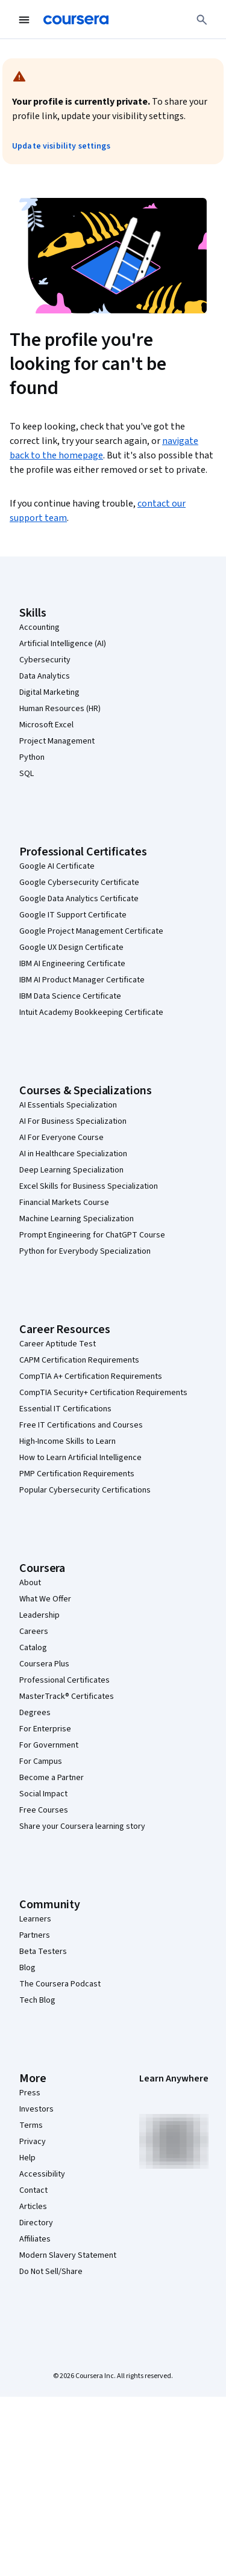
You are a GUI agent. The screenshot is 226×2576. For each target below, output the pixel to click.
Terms (31, 2125)
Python (32, 757)
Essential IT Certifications (65, 1409)
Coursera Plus (44, 1664)
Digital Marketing (49, 692)
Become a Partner (51, 1778)
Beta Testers (43, 1952)
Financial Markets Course (64, 1203)
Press (29, 2093)
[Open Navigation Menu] (24, 19)
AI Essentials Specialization (68, 1105)
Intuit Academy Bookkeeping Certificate (91, 1012)
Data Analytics (44, 676)
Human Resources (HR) (60, 709)
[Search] (201, 19)
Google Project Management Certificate (91, 931)
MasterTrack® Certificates (66, 1696)
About (30, 1583)
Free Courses (43, 1810)
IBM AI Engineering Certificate (72, 964)
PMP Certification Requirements (76, 1474)
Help (27, 2158)
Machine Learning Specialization (76, 1219)
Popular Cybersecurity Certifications (85, 1490)
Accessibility (42, 2174)
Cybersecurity (45, 660)
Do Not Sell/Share (51, 2272)
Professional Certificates (64, 1680)
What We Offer (45, 1599)
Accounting (39, 627)
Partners (34, 1935)
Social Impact (43, 1794)
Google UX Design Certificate (71, 947)
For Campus (40, 1761)
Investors (36, 2109)
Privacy (32, 2142)
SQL (26, 774)
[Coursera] (75, 19)
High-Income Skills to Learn (67, 1441)
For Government (48, 1745)
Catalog (33, 1648)
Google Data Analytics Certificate (79, 899)
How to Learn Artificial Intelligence (80, 1458)
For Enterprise (45, 1729)
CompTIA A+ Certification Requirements (90, 1376)
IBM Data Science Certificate (70, 996)
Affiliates (35, 2239)
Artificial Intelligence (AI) (62, 644)
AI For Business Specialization (73, 1121)
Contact (33, 2190)
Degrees (35, 1713)
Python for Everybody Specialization (85, 1251)
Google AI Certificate (57, 866)
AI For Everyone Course (61, 1138)
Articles (33, 2207)
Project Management (57, 741)
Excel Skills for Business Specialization (88, 1186)
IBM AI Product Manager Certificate (82, 980)
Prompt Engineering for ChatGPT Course (92, 1235)
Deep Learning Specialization (71, 1170)
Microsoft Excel (46, 725)
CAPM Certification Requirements (79, 1360)
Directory (36, 2223)
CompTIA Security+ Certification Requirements (103, 1393)
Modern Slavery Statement (67, 2255)
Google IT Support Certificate (73, 915)
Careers (33, 1631)
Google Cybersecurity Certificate (79, 883)
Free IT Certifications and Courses (81, 1425)
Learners (35, 1919)
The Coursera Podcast (60, 1984)
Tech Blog (37, 2000)
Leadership (39, 1615)
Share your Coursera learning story (82, 1826)
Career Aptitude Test (57, 1344)
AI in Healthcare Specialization (73, 1154)
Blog (27, 1968)
